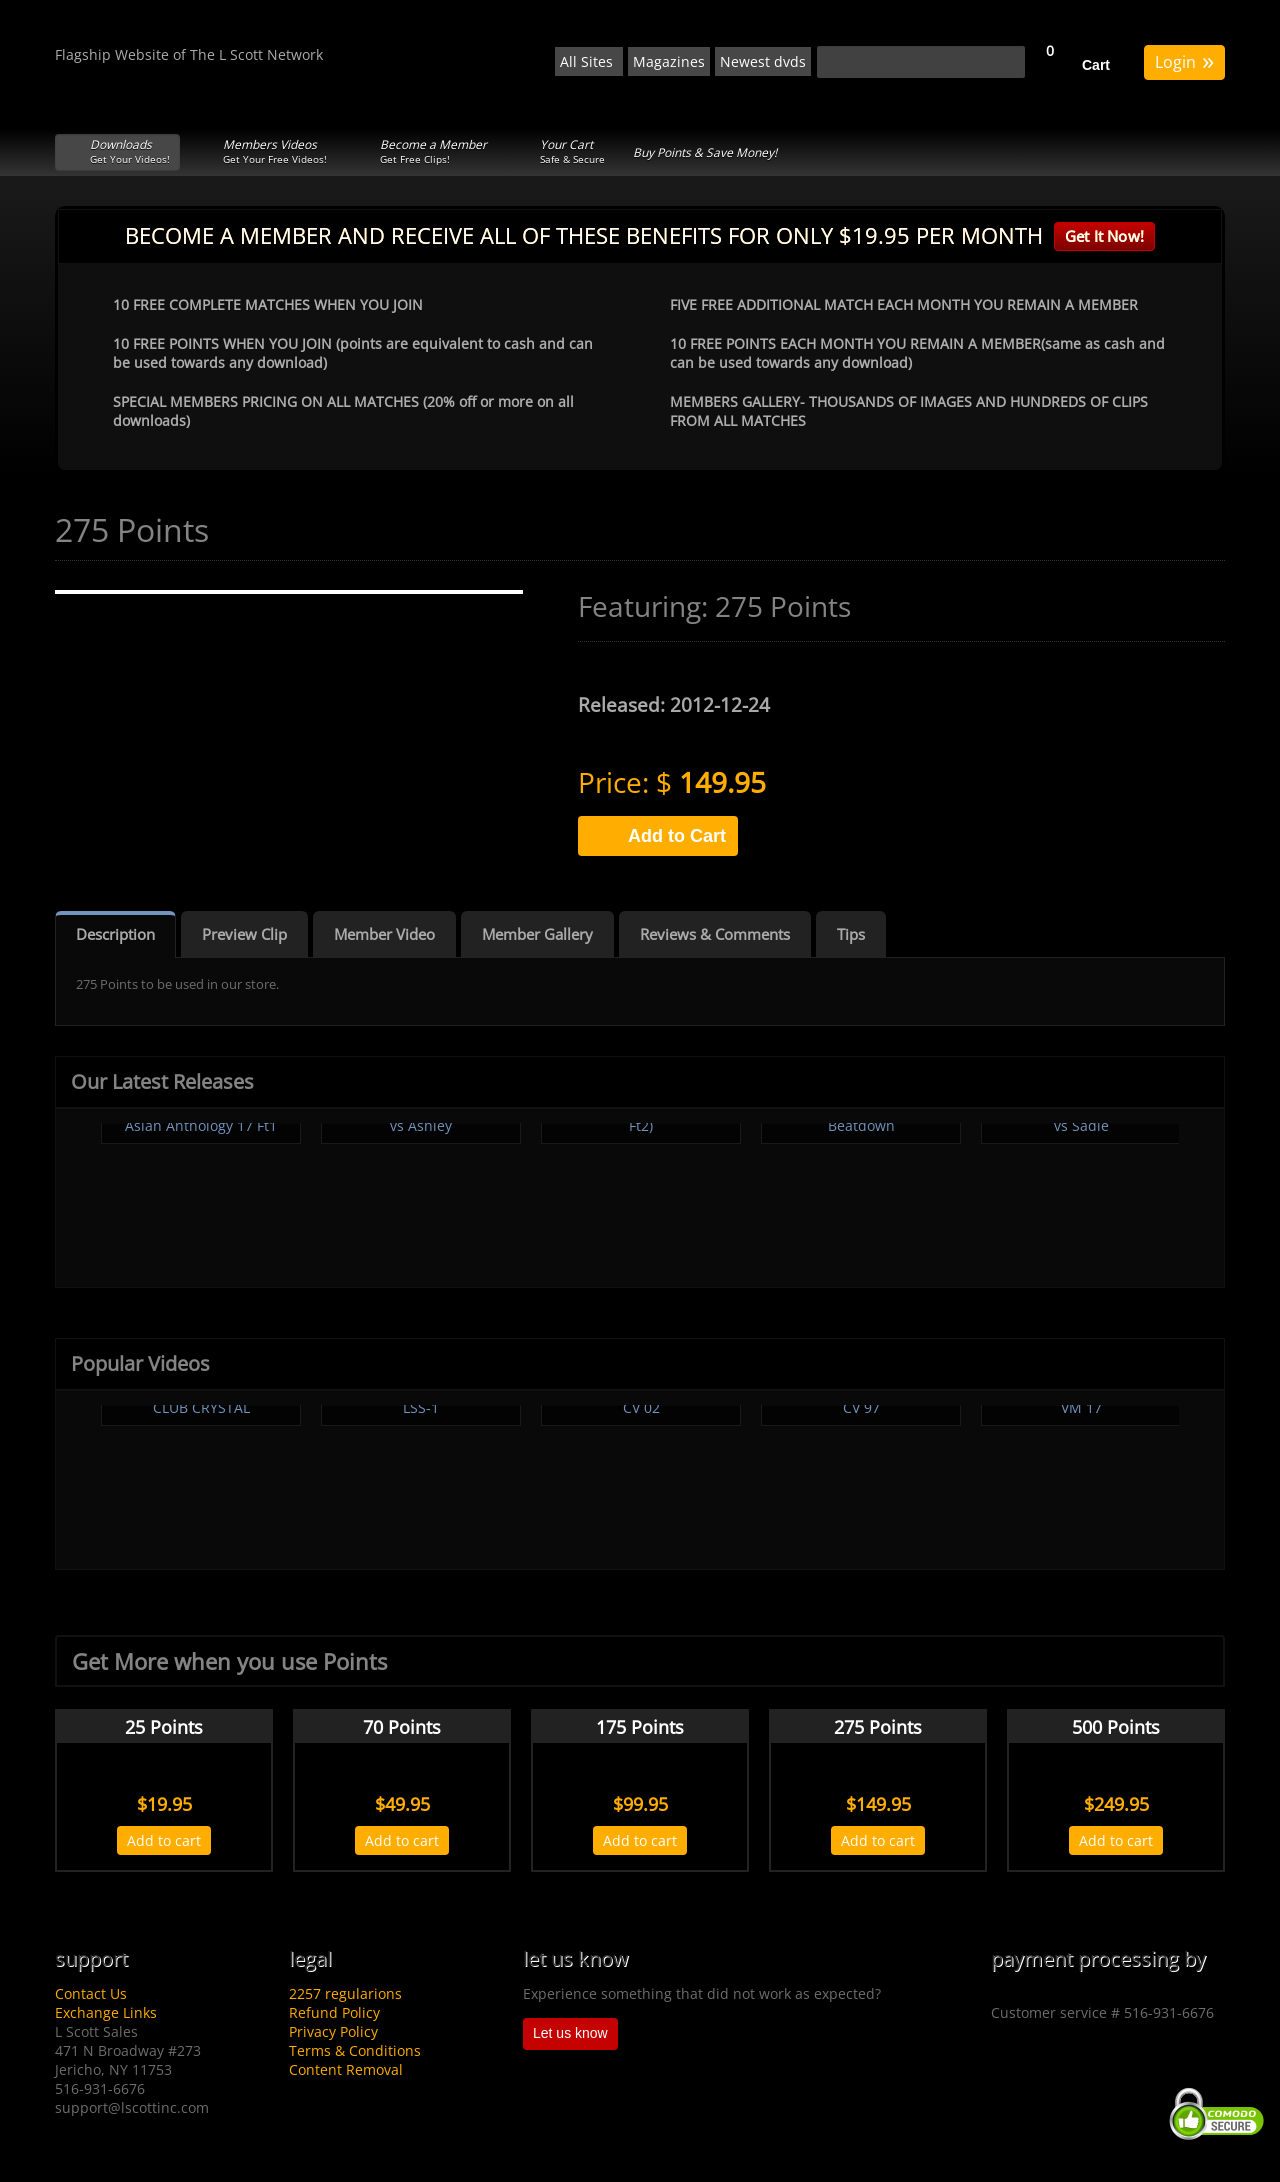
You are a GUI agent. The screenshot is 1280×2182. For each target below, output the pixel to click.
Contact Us (91, 1993)
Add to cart (164, 1840)
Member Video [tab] (384, 934)
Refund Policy (334, 2012)
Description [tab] (115, 934)
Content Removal (346, 2069)
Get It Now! (1104, 236)
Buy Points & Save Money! (705, 152)
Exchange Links (106, 2012)
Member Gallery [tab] (537, 934)
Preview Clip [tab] (244, 934)
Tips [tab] (851, 934)
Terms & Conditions (355, 2050)
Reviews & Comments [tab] (715, 934)
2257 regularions (345, 1993)
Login (1184, 60)
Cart (1096, 65)
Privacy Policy (333, 2031)
